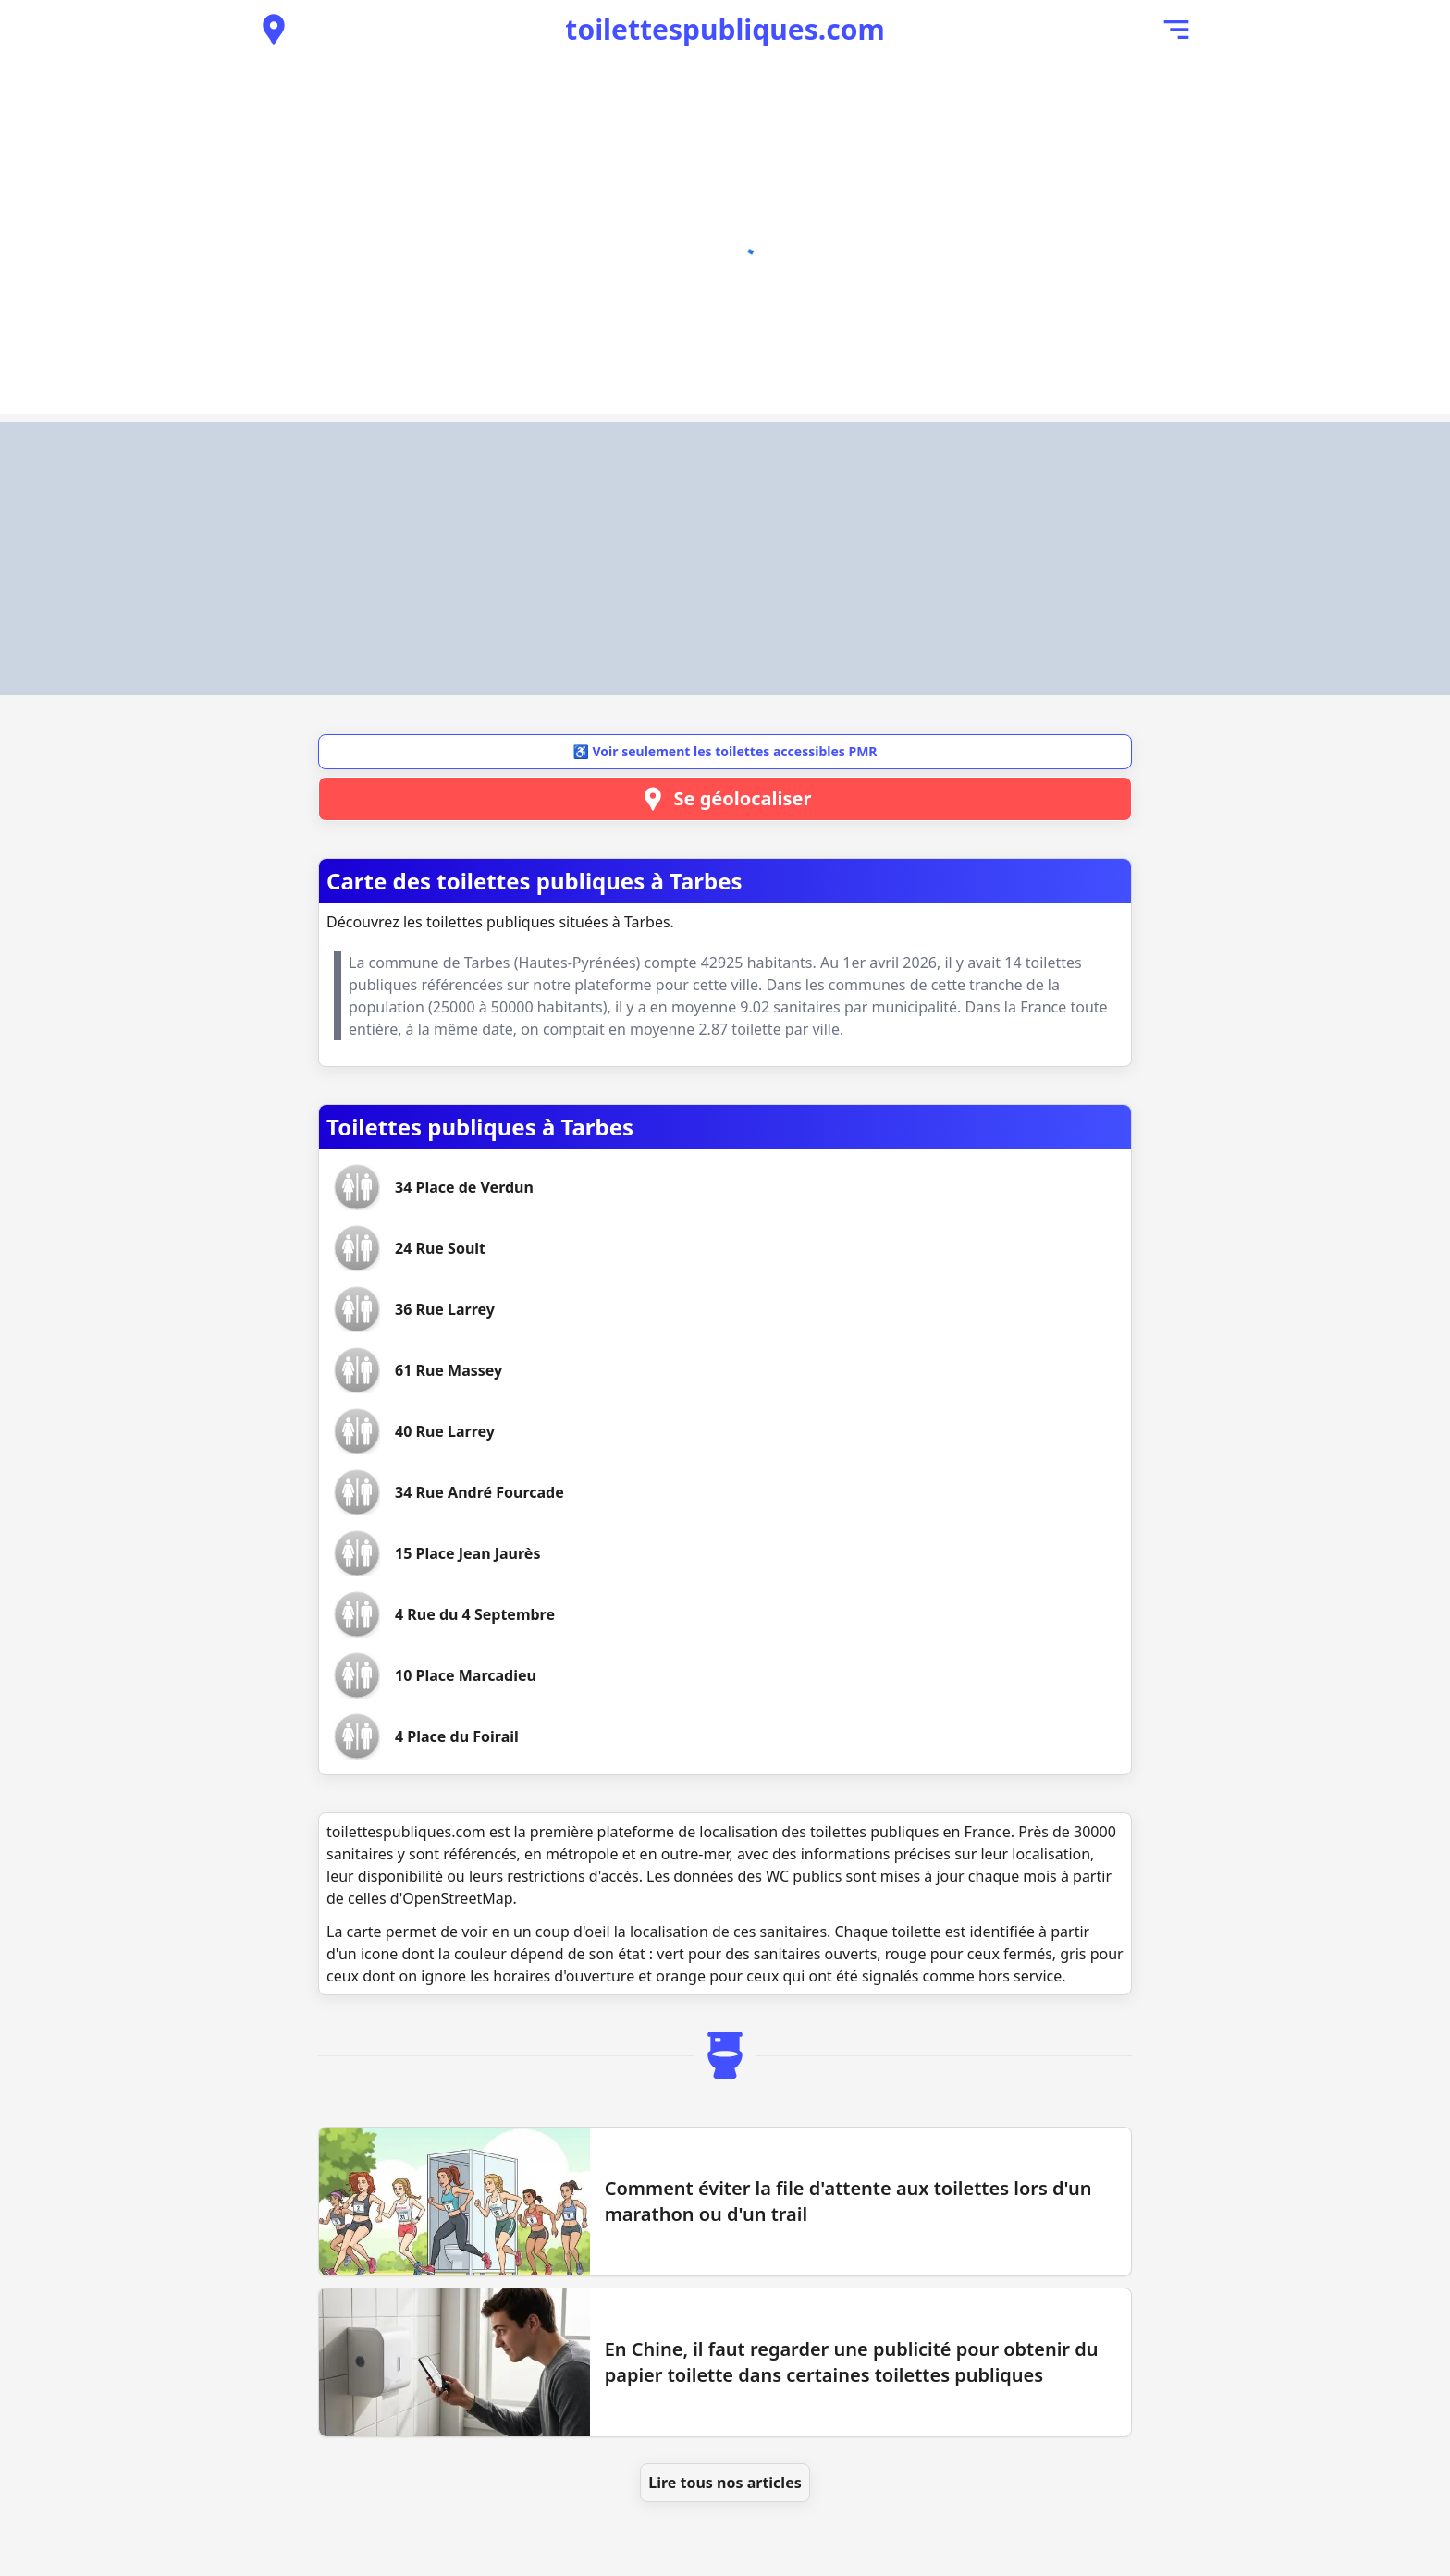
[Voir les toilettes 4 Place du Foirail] (456, 1736)
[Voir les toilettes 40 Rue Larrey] (444, 1431)
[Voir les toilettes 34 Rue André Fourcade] (479, 1492)
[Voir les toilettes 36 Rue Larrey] (444, 1309)
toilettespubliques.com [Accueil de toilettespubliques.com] (724, 29)
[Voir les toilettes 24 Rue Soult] (440, 1248)
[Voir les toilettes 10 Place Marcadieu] (465, 1675)
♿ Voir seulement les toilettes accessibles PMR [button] (724, 751)
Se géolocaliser (725, 799)
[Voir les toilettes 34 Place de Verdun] (464, 1187)
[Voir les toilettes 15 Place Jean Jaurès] (467, 1553)
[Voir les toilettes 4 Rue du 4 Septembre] (474, 1614)
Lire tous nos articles (724, 2482)
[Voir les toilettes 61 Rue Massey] (448, 1370)
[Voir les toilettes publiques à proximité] (273, 29)
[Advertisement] (725, 558)
